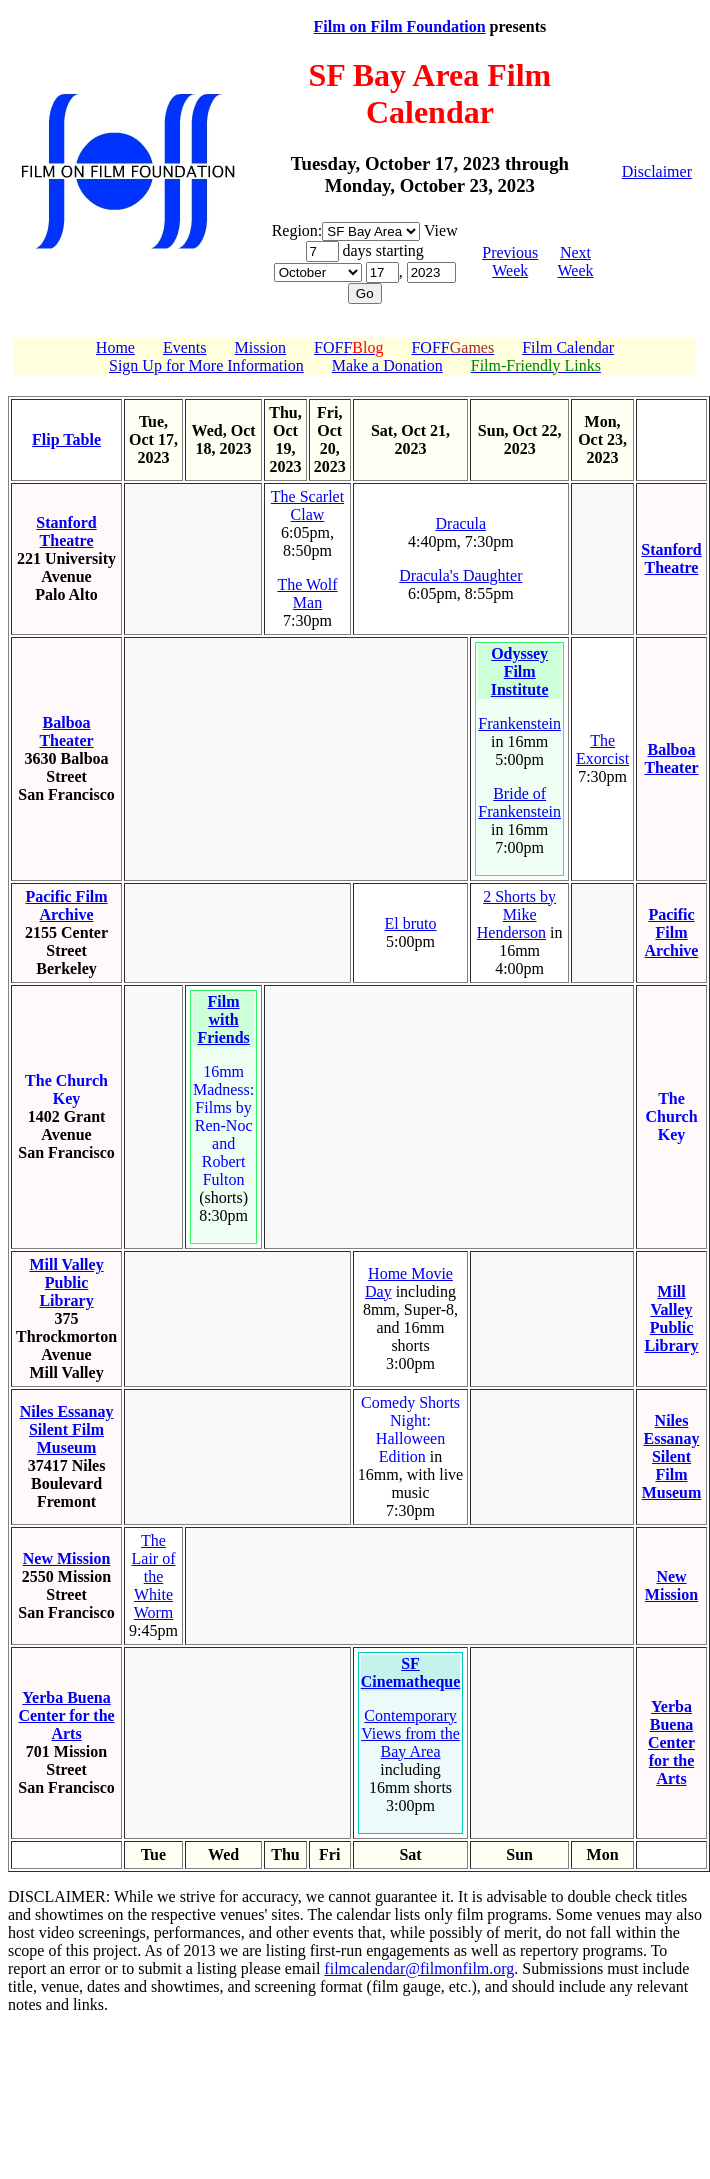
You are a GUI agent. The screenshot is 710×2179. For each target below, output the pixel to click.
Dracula (461, 523)
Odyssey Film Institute (520, 671)
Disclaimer (657, 171)
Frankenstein (519, 723)
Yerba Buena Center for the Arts (66, 1715)
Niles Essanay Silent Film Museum (67, 1429)
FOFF (348, 347)
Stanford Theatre (66, 531)
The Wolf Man (307, 593)
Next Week (575, 261)
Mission (261, 347)
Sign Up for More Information (206, 365)
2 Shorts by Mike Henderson (516, 914)
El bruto (411, 923)
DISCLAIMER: (59, 1896)
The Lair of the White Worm (154, 1576)
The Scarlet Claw (307, 505)
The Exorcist (602, 749)
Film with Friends (223, 1019)
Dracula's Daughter (460, 575)
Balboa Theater (66, 731)
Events (185, 347)
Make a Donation (387, 365)
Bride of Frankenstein (519, 802)
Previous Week (510, 261)
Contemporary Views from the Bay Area (410, 1733)
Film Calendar (568, 347)
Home (115, 347)
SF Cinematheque (411, 1672)
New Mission (67, 1558)
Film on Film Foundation (400, 26)
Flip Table (66, 439)
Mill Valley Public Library (66, 1282)
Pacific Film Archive (66, 905)
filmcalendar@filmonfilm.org (419, 1968)
